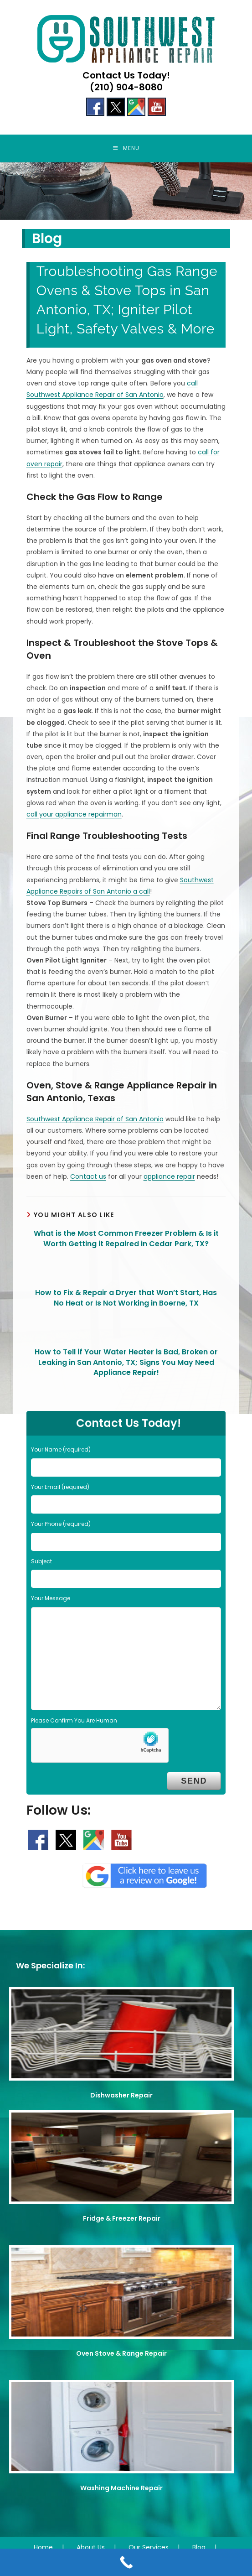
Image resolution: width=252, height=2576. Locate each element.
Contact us (88, 1176)
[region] (126, 191)
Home (43, 2547)
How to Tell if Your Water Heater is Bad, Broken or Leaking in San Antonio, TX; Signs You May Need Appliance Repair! (126, 1362)
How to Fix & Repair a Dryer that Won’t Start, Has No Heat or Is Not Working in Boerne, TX (126, 1298)
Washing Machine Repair (121, 2488)
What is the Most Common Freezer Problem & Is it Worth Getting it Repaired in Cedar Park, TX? (126, 1238)
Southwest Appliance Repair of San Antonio (95, 1119)
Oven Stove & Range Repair (121, 2353)
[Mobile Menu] (126, 148)
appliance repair (169, 1176)
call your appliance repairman (74, 814)
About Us (91, 2547)
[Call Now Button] (126, 2562)
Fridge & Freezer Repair (121, 2218)
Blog (199, 2547)
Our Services (149, 2547)
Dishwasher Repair (121, 2095)
